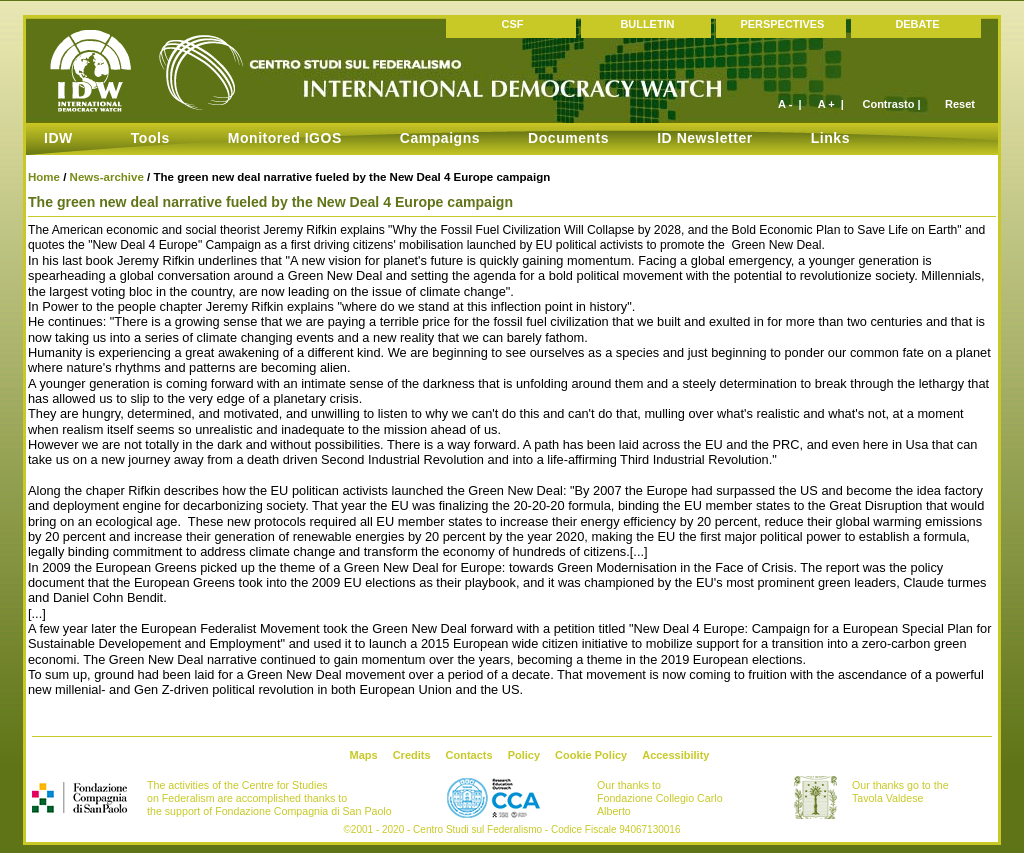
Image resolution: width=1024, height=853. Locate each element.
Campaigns (440, 138)
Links (830, 138)
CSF (513, 24)
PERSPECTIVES (783, 24)
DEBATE (917, 24)
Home (44, 177)
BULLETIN (647, 24)
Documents (568, 138)
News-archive (107, 177)
